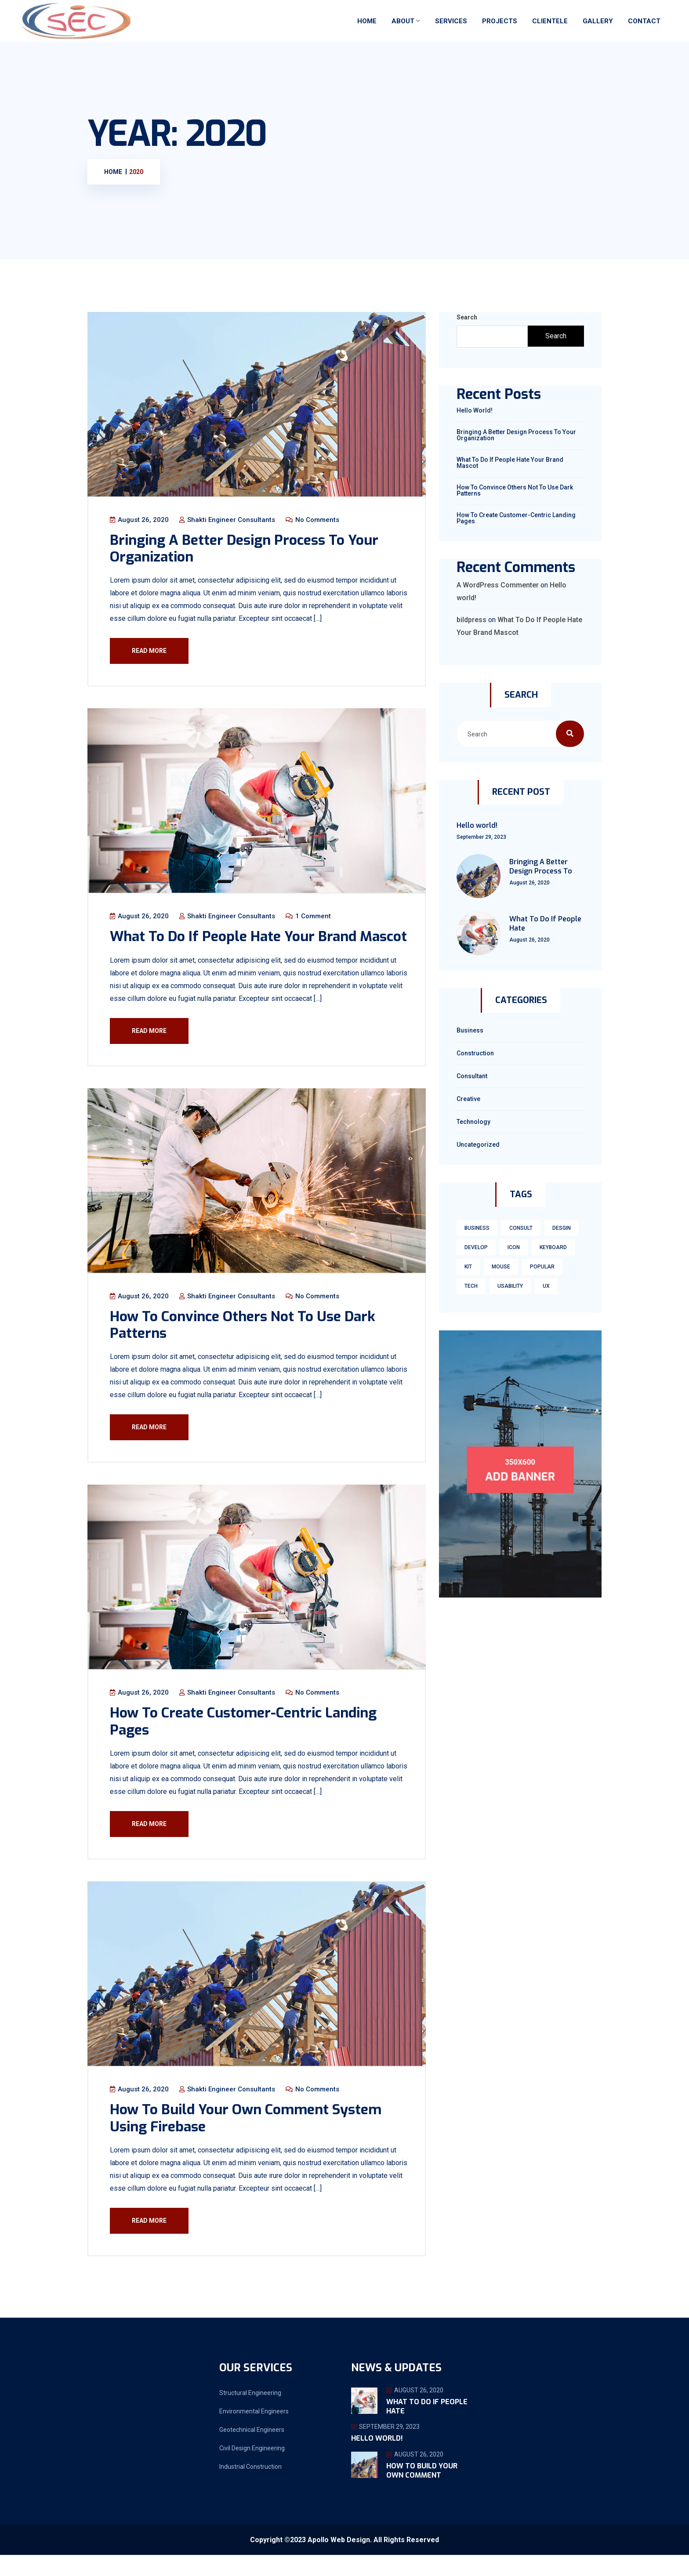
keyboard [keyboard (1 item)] (553, 1247)
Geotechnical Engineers (251, 2450)
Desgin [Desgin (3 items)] (561, 1228)
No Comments (313, 520)
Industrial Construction (250, 2487)
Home (367, 21)
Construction (475, 1053)
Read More (149, 651)
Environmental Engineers (254, 2432)
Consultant (472, 1076)
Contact (644, 21)
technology (473, 1122)
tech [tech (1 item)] (471, 1286)
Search (467, 317)
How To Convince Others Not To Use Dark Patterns (243, 1343)
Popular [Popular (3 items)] (542, 1267)
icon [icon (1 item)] (514, 1247)
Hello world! (475, 410)
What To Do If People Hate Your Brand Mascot (234, 946)
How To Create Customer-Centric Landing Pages (244, 1741)
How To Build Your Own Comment (421, 2492)
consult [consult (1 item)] (521, 1228)
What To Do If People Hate (545, 923)
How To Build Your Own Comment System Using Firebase (246, 2138)
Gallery (598, 21)
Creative (468, 1099)
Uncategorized (478, 1144)
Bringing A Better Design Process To (540, 866)
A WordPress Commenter (498, 585)
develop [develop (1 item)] (476, 1247)
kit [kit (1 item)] (468, 1267)
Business (470, 1030)
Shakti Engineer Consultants (228, 520)
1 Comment (308, 917)
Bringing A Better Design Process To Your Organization (244, 548)
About (403, 21)
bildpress (471, 620)
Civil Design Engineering (252, 2469)
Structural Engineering (250, 2413)
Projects (499, 21)
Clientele (550, 21)
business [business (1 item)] (477, 1228)
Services (451, 21)
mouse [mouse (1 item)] (501, 1267)
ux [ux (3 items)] (546, 1286)
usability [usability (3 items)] (510, 1286)
